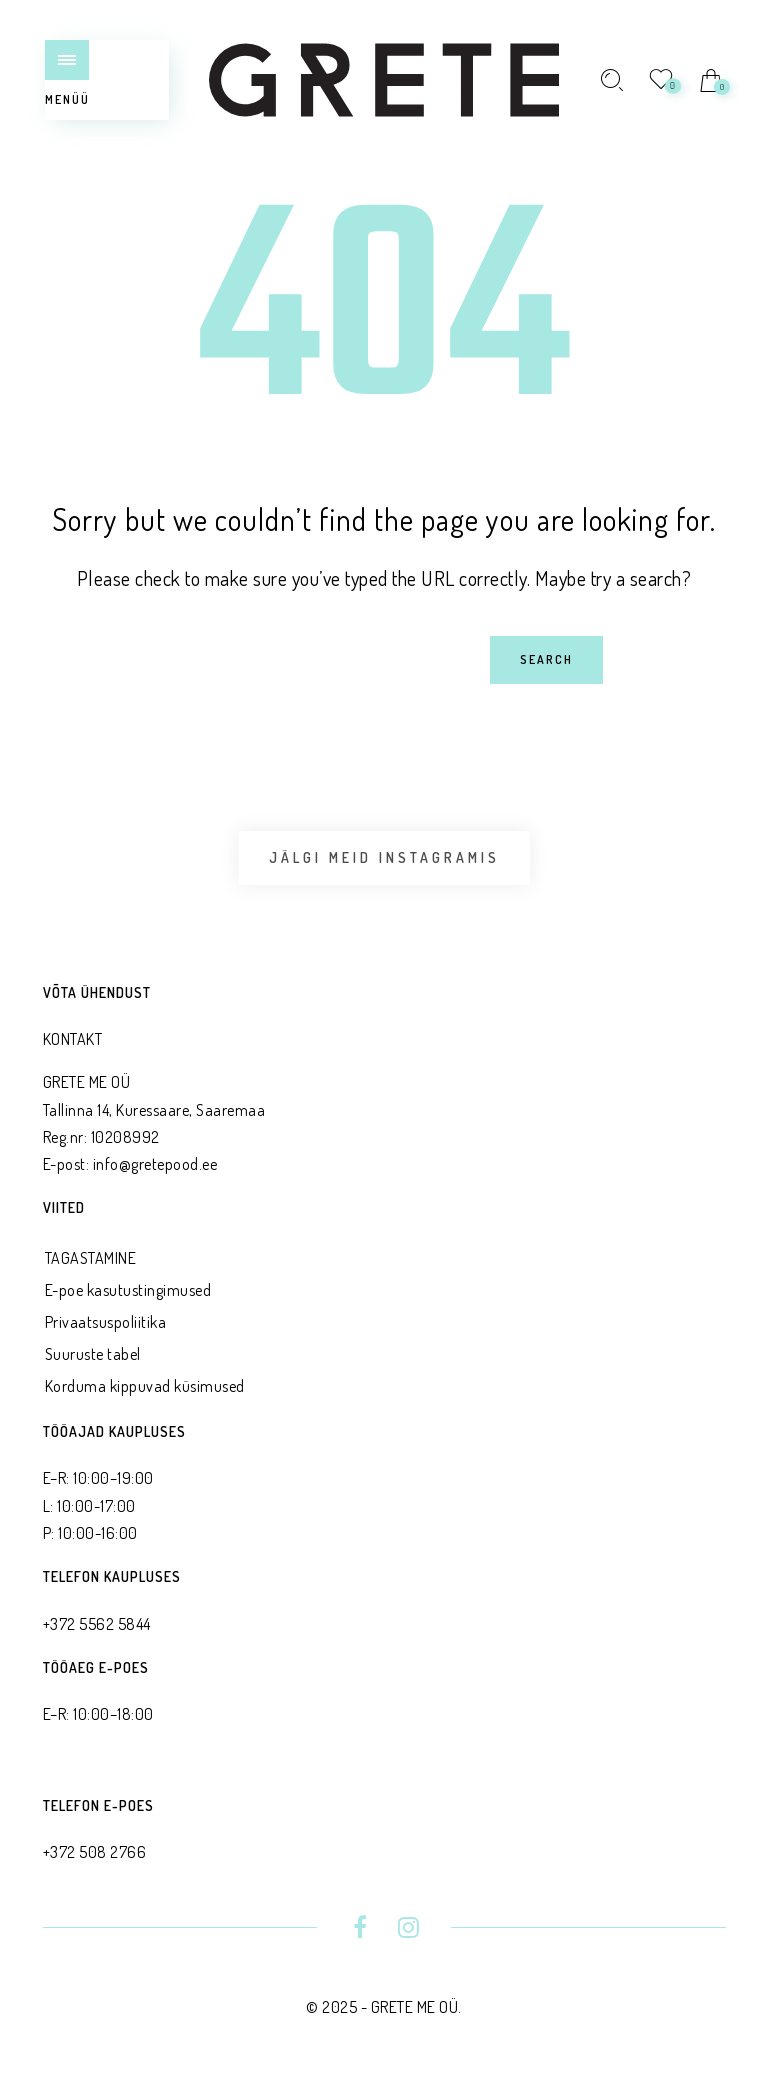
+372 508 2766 (95, 1852)
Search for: (72, 635)
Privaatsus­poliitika (106, 1322)
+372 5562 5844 (97, 1624)
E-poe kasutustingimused (128, 1290)
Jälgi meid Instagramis (384, 857)
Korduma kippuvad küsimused (145, 1386)
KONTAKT (73, 1039)
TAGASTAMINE (91, 1258)
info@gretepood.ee (155, 1164)
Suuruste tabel (93, 1354)
